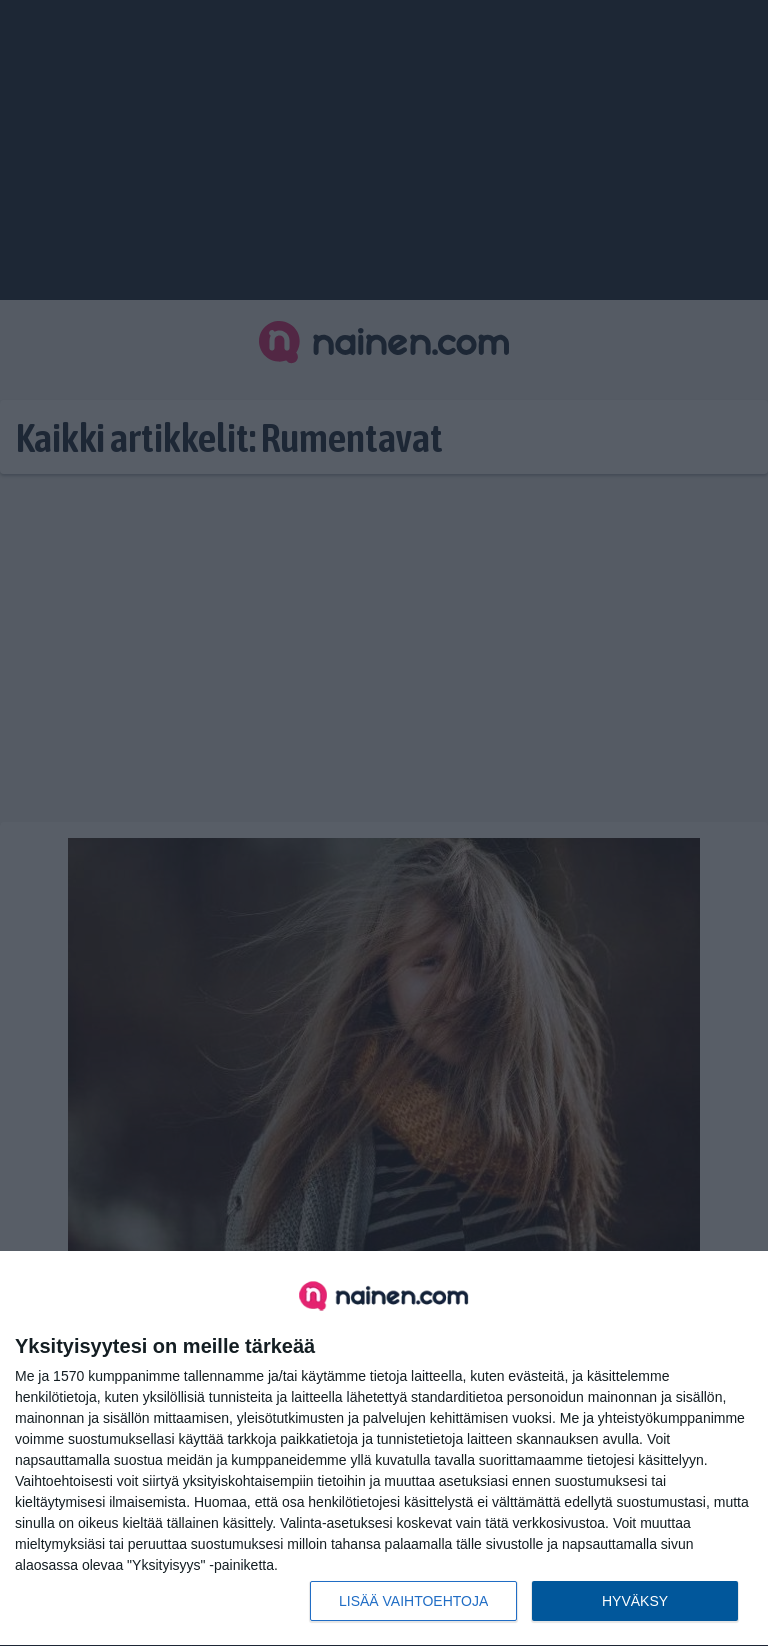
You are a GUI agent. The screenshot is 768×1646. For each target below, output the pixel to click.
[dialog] (384, 1449)
